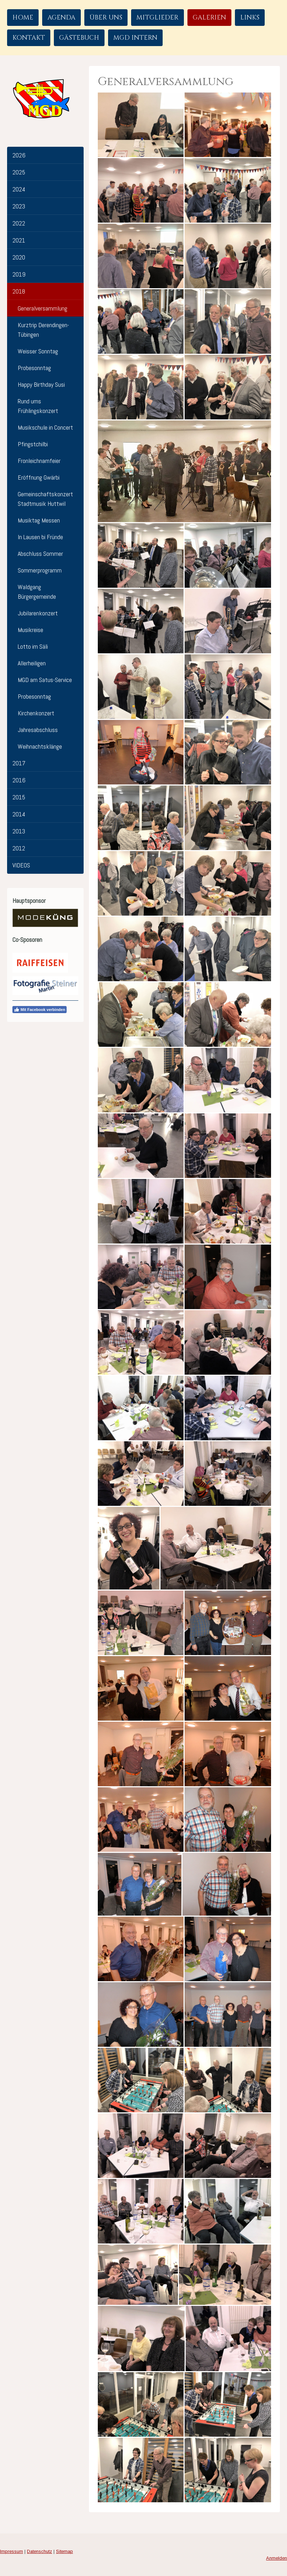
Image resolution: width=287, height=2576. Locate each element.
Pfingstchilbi (33, 444)
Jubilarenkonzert (38, 613)
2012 (18, 848)
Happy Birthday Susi (41, 384)
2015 (18, 797)
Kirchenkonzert (36, 713)
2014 (18, 814)
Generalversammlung (42, 308)
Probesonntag (34, 368)
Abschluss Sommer (40, 553)
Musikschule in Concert (45, 427)
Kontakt (28, 37)
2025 (18, 172)
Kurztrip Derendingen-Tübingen (43, 330)
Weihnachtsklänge (40, 746)
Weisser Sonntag (38, 351)
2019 (19, 274)
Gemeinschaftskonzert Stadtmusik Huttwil (45, 499)
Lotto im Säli (33, 646)
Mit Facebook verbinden (39, 1009)
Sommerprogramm (40, 570)
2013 (18, 831)
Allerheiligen (32, 663)
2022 (18, 223)
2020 (18, 257)
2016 (19, 780)
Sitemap (64, 2551)
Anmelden (276, 2558)
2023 (18, 206)
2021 (18, 240)
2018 (18, 291)
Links (249, 17)
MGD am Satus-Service (45, 680)
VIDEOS (21, 865)
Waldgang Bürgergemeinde (37, 591)
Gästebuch (79, 37)
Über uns (106, 17)
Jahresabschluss (38, 730)
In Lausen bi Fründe (40, 537)
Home (22, 17)
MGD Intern (135, 37)
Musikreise (30, 630)
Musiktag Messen (39, 520)
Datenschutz (39, 2551)
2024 (18, 189)
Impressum (11, 2551)
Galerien (209, 17)
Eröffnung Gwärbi (39, 477)
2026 (19, 155)
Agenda (61, 17)
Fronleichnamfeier (39, 461)
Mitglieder (157, 17)
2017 (19, 763)
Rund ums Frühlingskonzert (38, 406)
